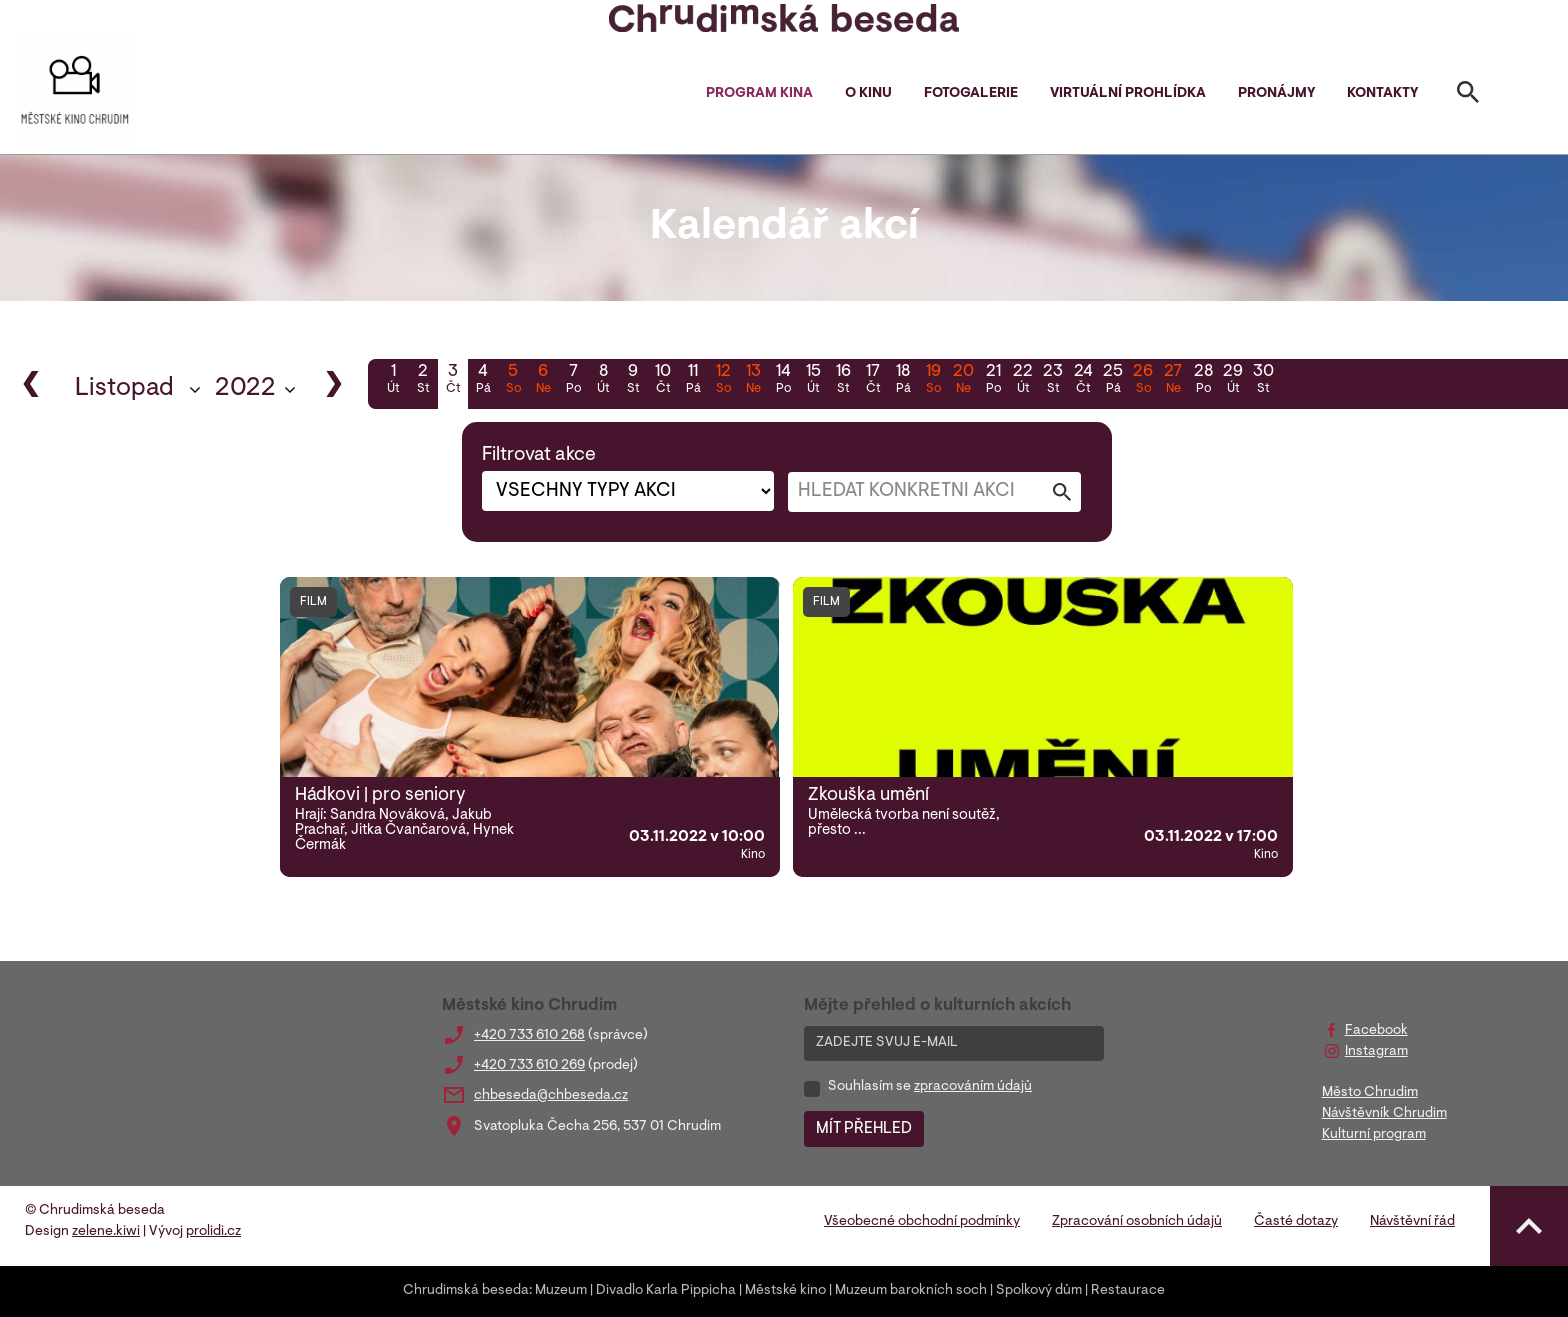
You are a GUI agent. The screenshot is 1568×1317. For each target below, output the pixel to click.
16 (843, 381)
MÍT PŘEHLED (864, 1129)
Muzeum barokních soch (911, 1291)
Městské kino (785, 1291)
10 (663, 381)
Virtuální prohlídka (1128, 94)
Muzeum (561, 1291)
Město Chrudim (1370, 1093)
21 (993, 381)
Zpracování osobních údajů (1137, 1222)
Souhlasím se (930, 1087)
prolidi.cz (213, 1232)
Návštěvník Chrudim (1384, 1114)
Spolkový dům (1039, 1291)
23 (1053, 381)
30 (1263, 381)
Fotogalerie (971, 94)
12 (723, 381)
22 (1023, 381)
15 (813, 381)
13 (753, 381)
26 (1143, 381)
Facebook (1376, 1031)
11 (693, 381)
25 (1113, 381)
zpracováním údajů (973, 1087)
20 (963, 381)
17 (873, 381)
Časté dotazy (1296, 1222)
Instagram (1376, 1052)
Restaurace (1128, 1291)
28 (1203, 381)
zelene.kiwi (106, 1232)
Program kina (759, 94)
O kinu (868, 94)
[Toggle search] (1468, 96)
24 (1083, 381)
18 (903, 381)
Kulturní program (1374, 1135)
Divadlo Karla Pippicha (666, 1291)
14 (783, 381)
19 (933, 381)
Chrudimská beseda (466, 1291)
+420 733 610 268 (529, 1036)
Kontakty (1382, 94)
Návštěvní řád (1412, 1222)
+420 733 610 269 (529, 1066)
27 (1173, 381)
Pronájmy (1276, 94)
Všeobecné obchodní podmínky (922, 1222)
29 (1233, 381)
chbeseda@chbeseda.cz (551, 1096)
